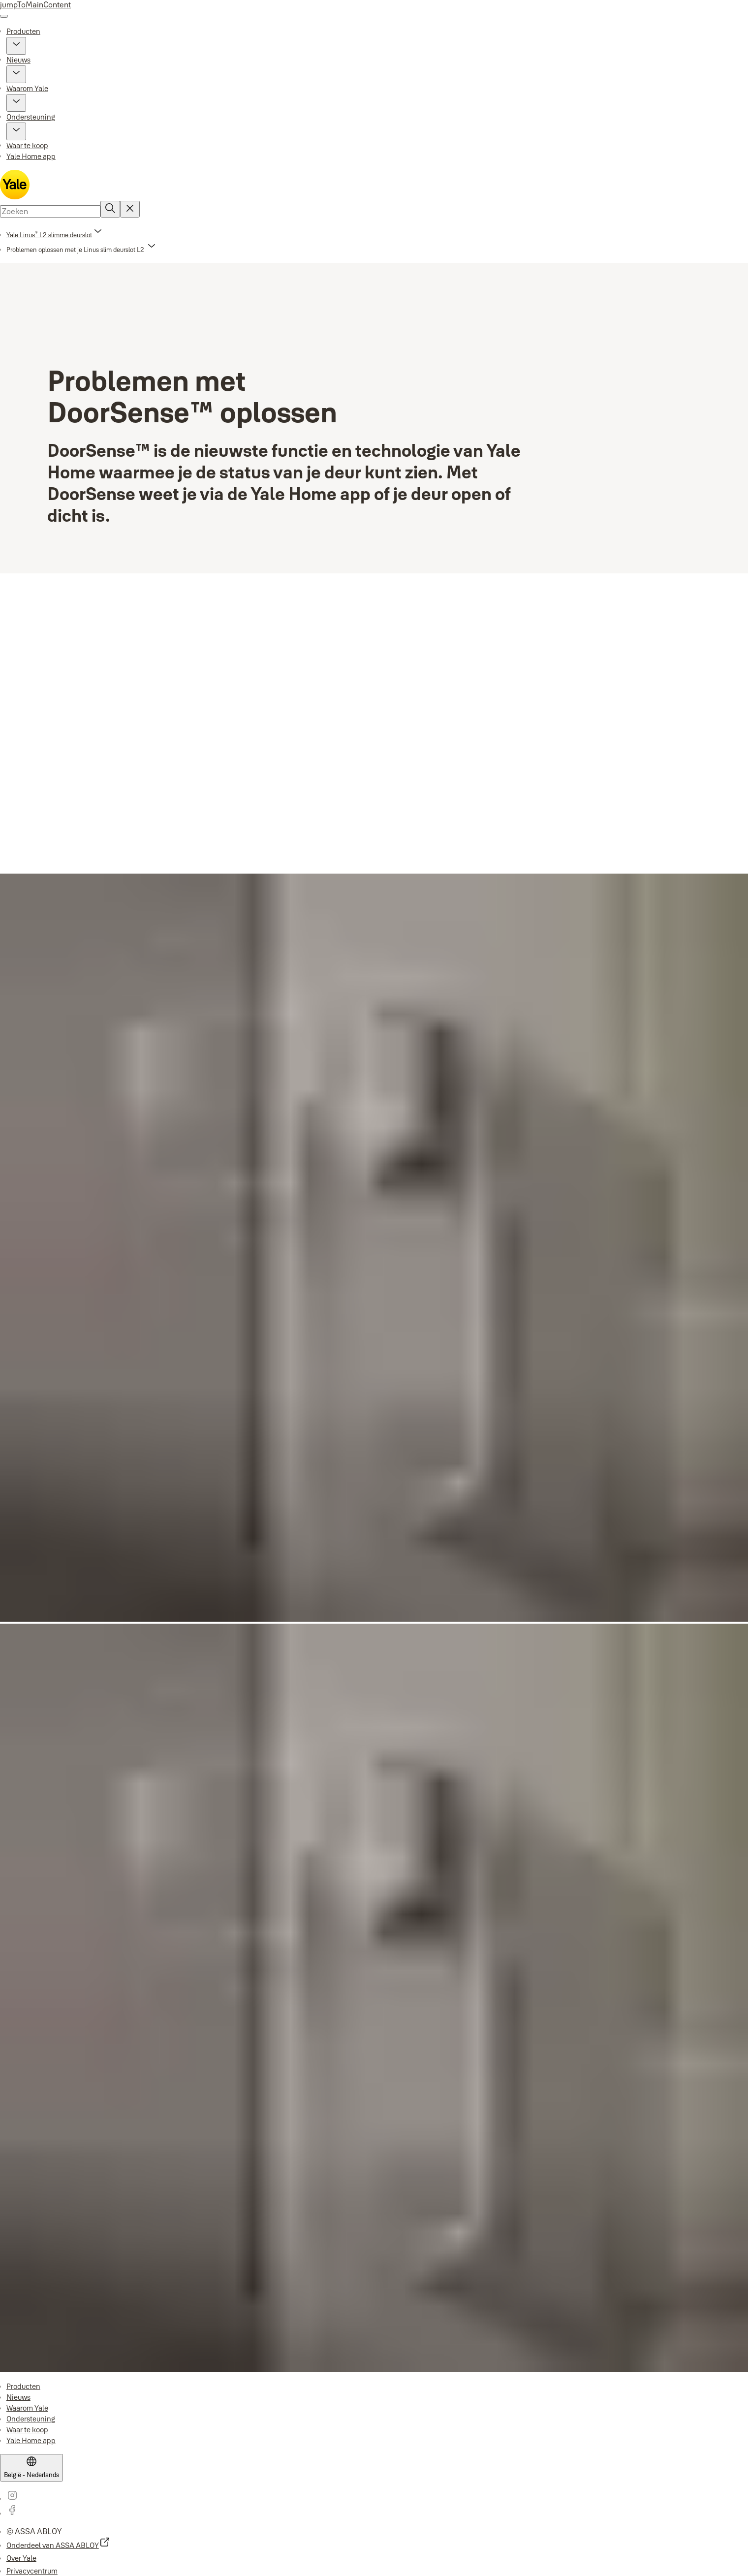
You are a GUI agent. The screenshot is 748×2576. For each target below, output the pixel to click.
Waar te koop (27, 145)
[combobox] (50, 211)
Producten (23, 31)
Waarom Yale (27, 88)
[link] (55, 235)
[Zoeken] (110, 209)
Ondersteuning (30, 117)
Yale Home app (31, 156)
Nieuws (18, 59)
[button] (16, 46)
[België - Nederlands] (31, 2468)
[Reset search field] (130, 209)
